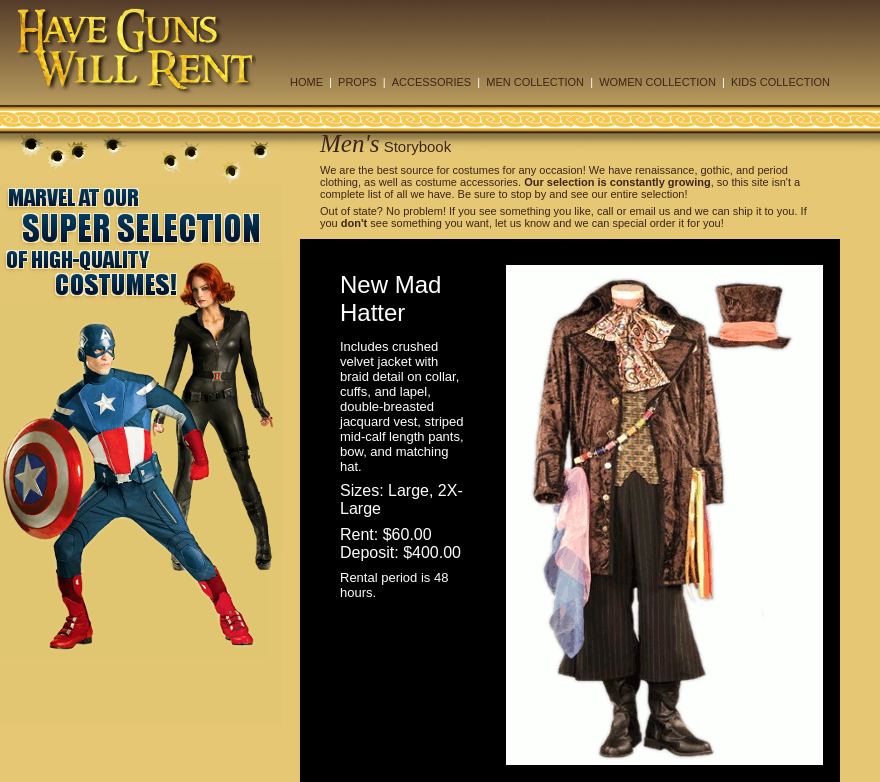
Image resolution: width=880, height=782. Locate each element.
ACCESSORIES (431, 82)
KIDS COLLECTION (780, 82)
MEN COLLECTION (535, 82)
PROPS (357, 82)
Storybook (418, 146)
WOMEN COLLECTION (657, 82)
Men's (350, 143)
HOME (306, 82)
